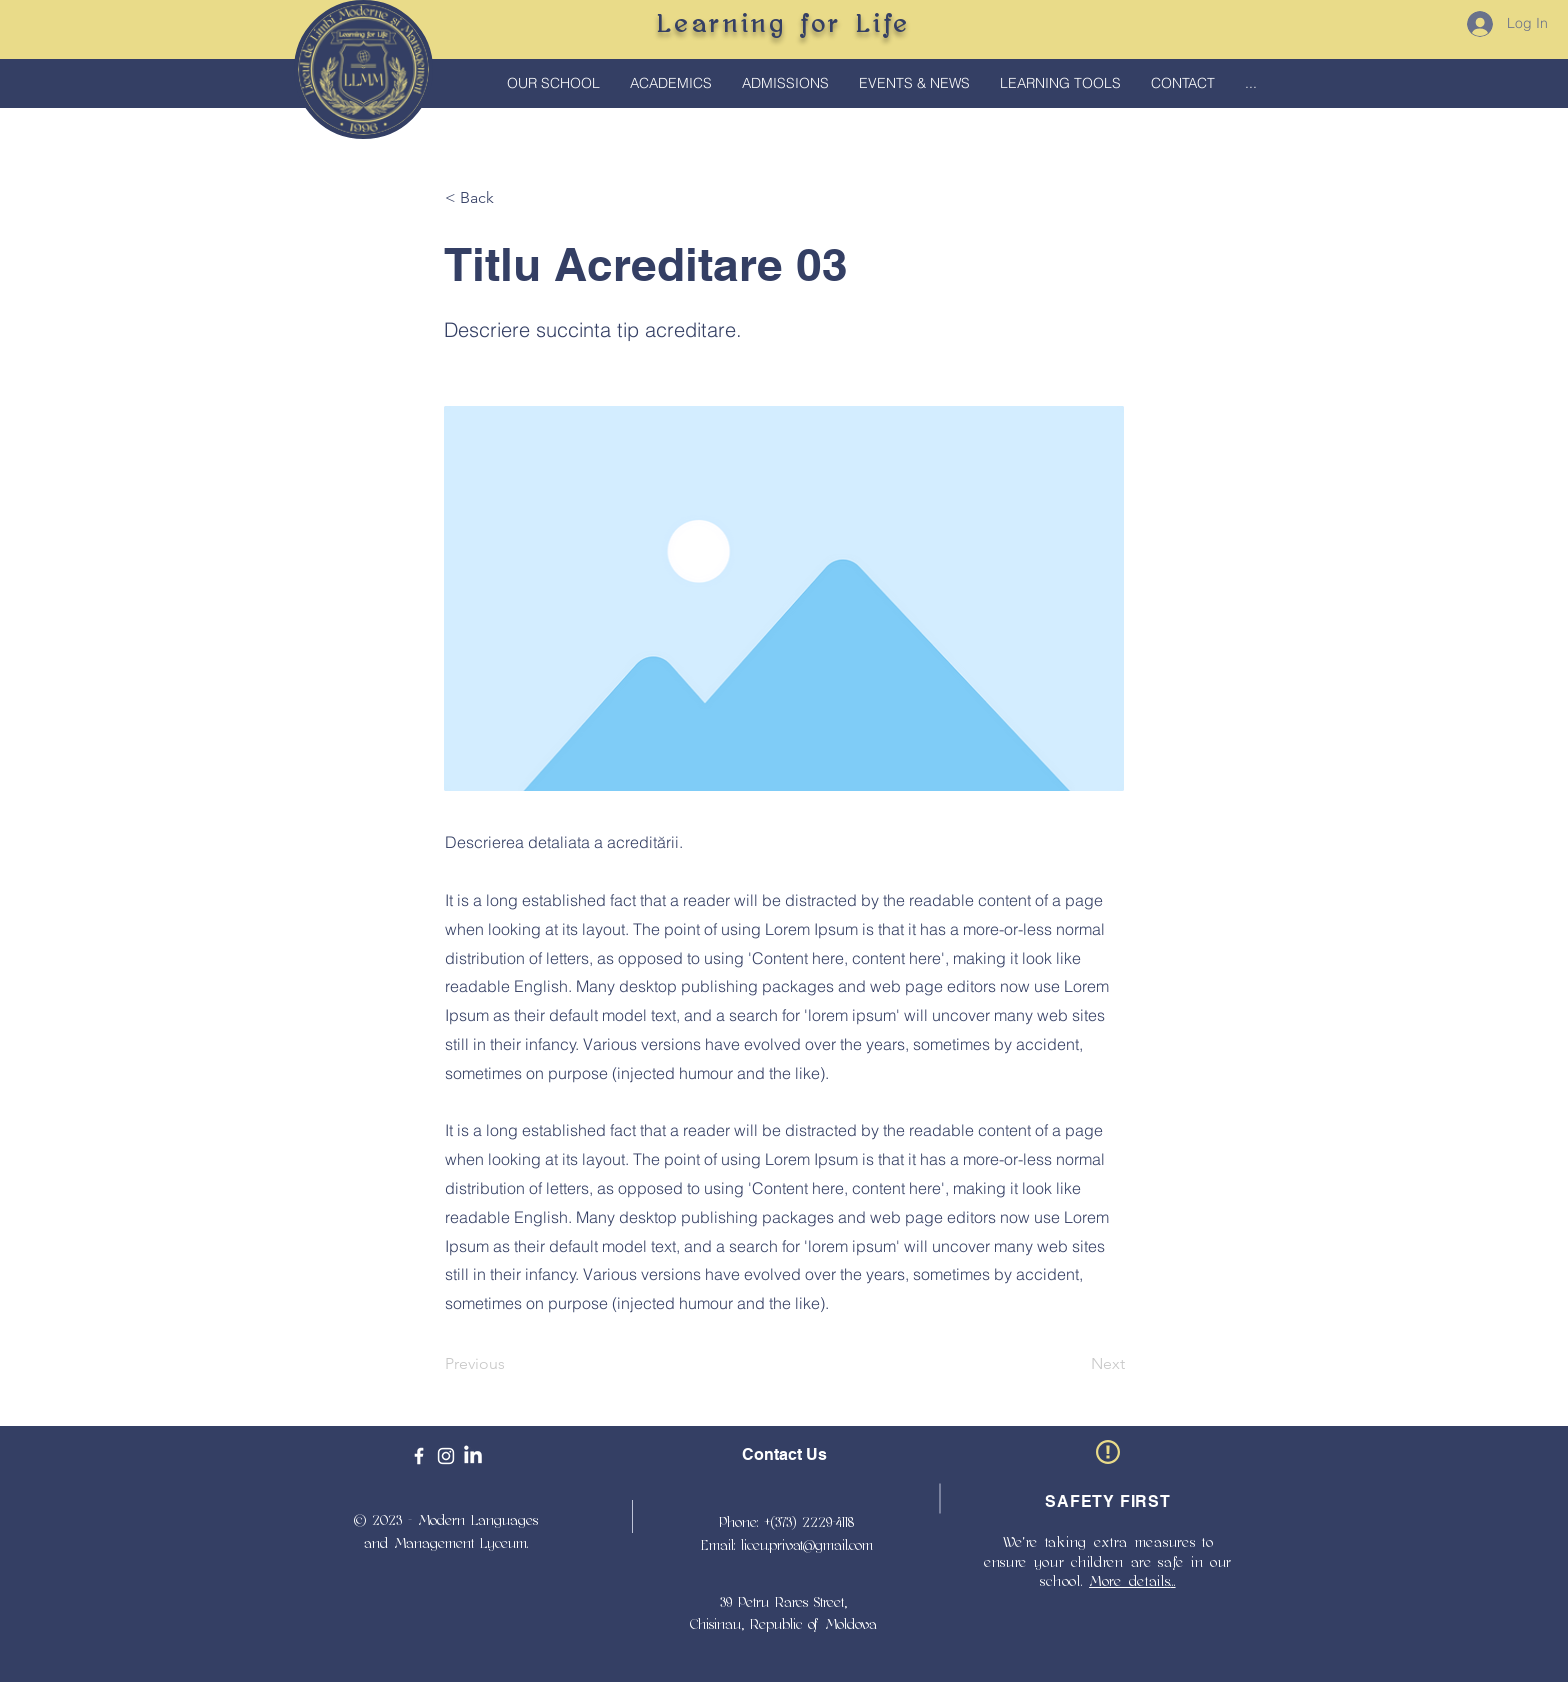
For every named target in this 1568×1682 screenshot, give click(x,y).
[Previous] (511, 1364)
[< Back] (511, 198)
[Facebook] (419, 1456)
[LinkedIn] (473, 1456)
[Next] (1075, 1364)
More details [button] (1129, 1581)
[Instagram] (446, 1456)
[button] (671, 83)
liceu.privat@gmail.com (807, 1545)
